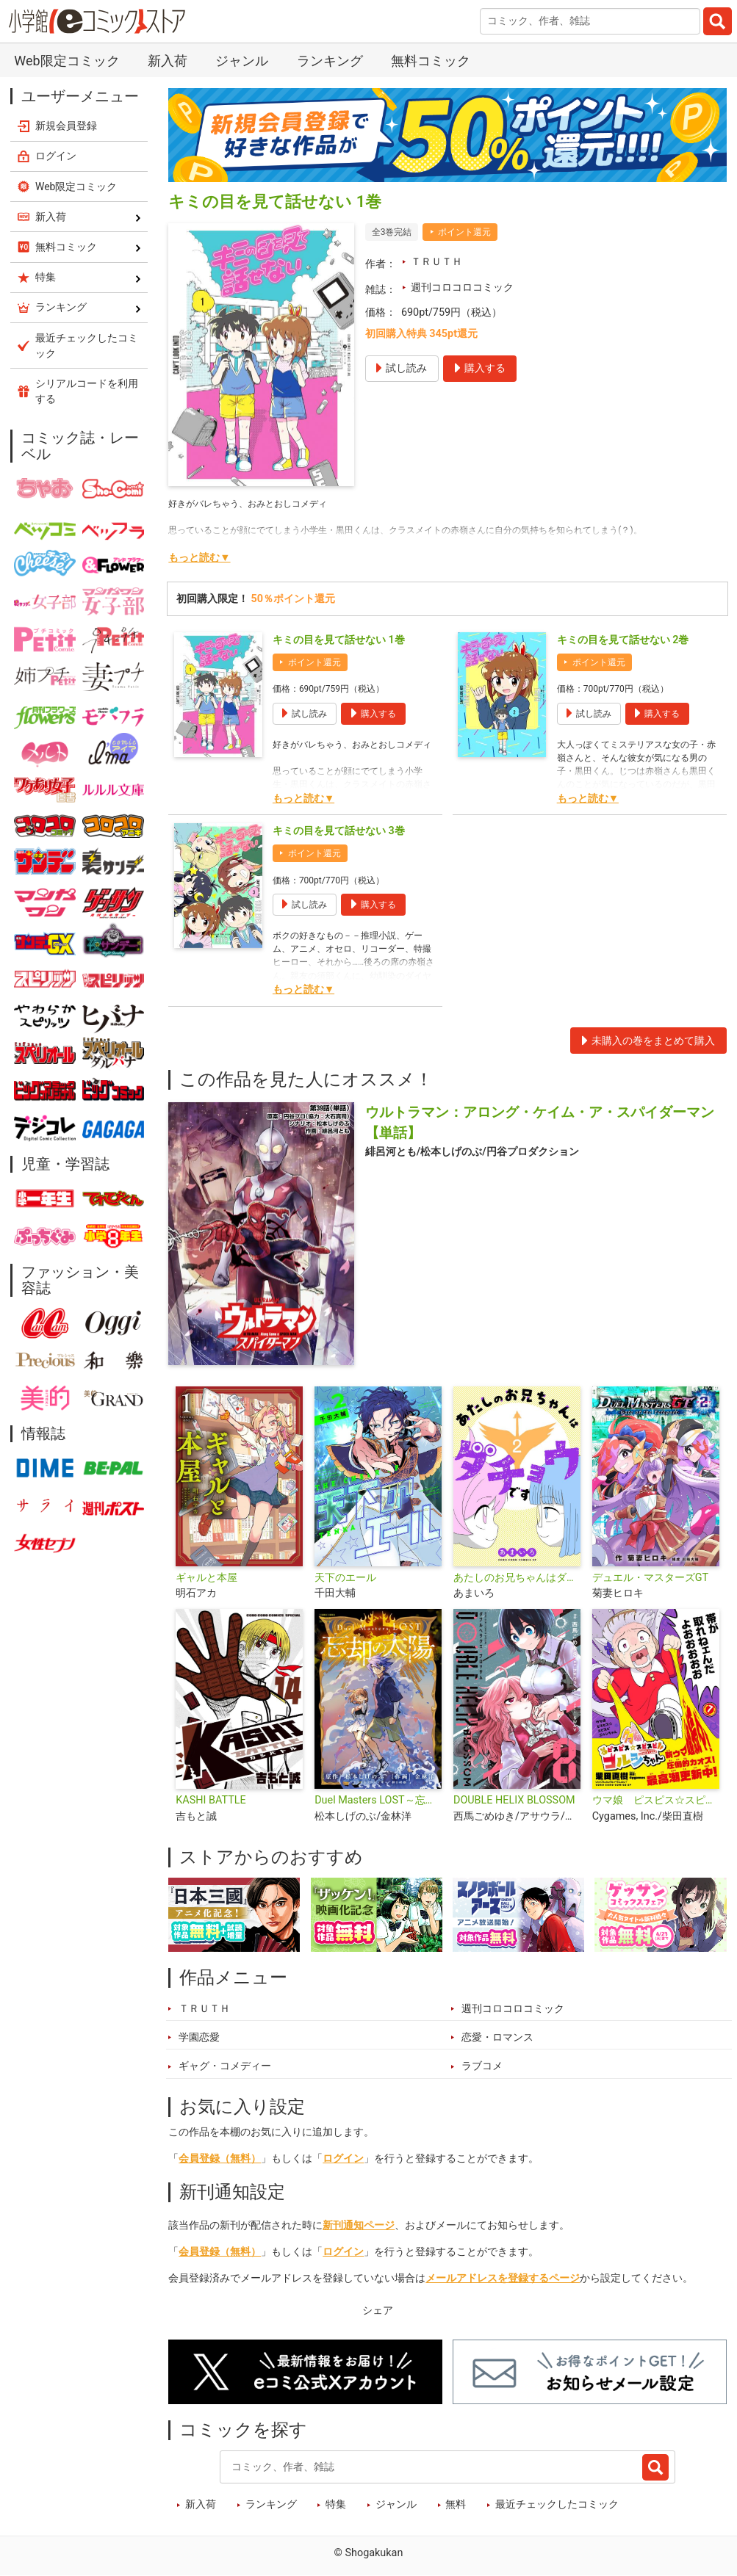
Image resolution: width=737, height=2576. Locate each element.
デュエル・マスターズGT (650, 1577)
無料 (455, 2504)
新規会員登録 (66, 125)
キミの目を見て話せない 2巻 (623, 640)
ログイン (343, 2158)
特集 (336, 2504)
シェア (377, 2310)
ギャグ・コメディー (225, 2066)
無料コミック (430, 60)
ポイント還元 (464, 232)
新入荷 (167, 60)
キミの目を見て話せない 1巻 (339, 640)
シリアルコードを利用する (86, 391)
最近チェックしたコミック (557, 2504)
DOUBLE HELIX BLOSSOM (514, 1800)
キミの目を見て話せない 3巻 (339, 831)
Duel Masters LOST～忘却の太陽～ (378, 1800)
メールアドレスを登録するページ (502, 2278)
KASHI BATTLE (210, 1800)
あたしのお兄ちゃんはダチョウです (516, 1577)
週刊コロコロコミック (462, 287)
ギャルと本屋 (206, 1577)
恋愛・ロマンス (497, 2037)
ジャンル (241, 60)
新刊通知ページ (359, 2225)
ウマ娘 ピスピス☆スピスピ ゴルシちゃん (655, 1800)
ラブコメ (482, 2066)
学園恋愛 (199, 2037)
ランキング (330, 60)
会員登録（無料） (220, 2158)
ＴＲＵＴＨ (436, 262)
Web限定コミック (66, 60)
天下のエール (345, 1577)
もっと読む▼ (199, 557)
